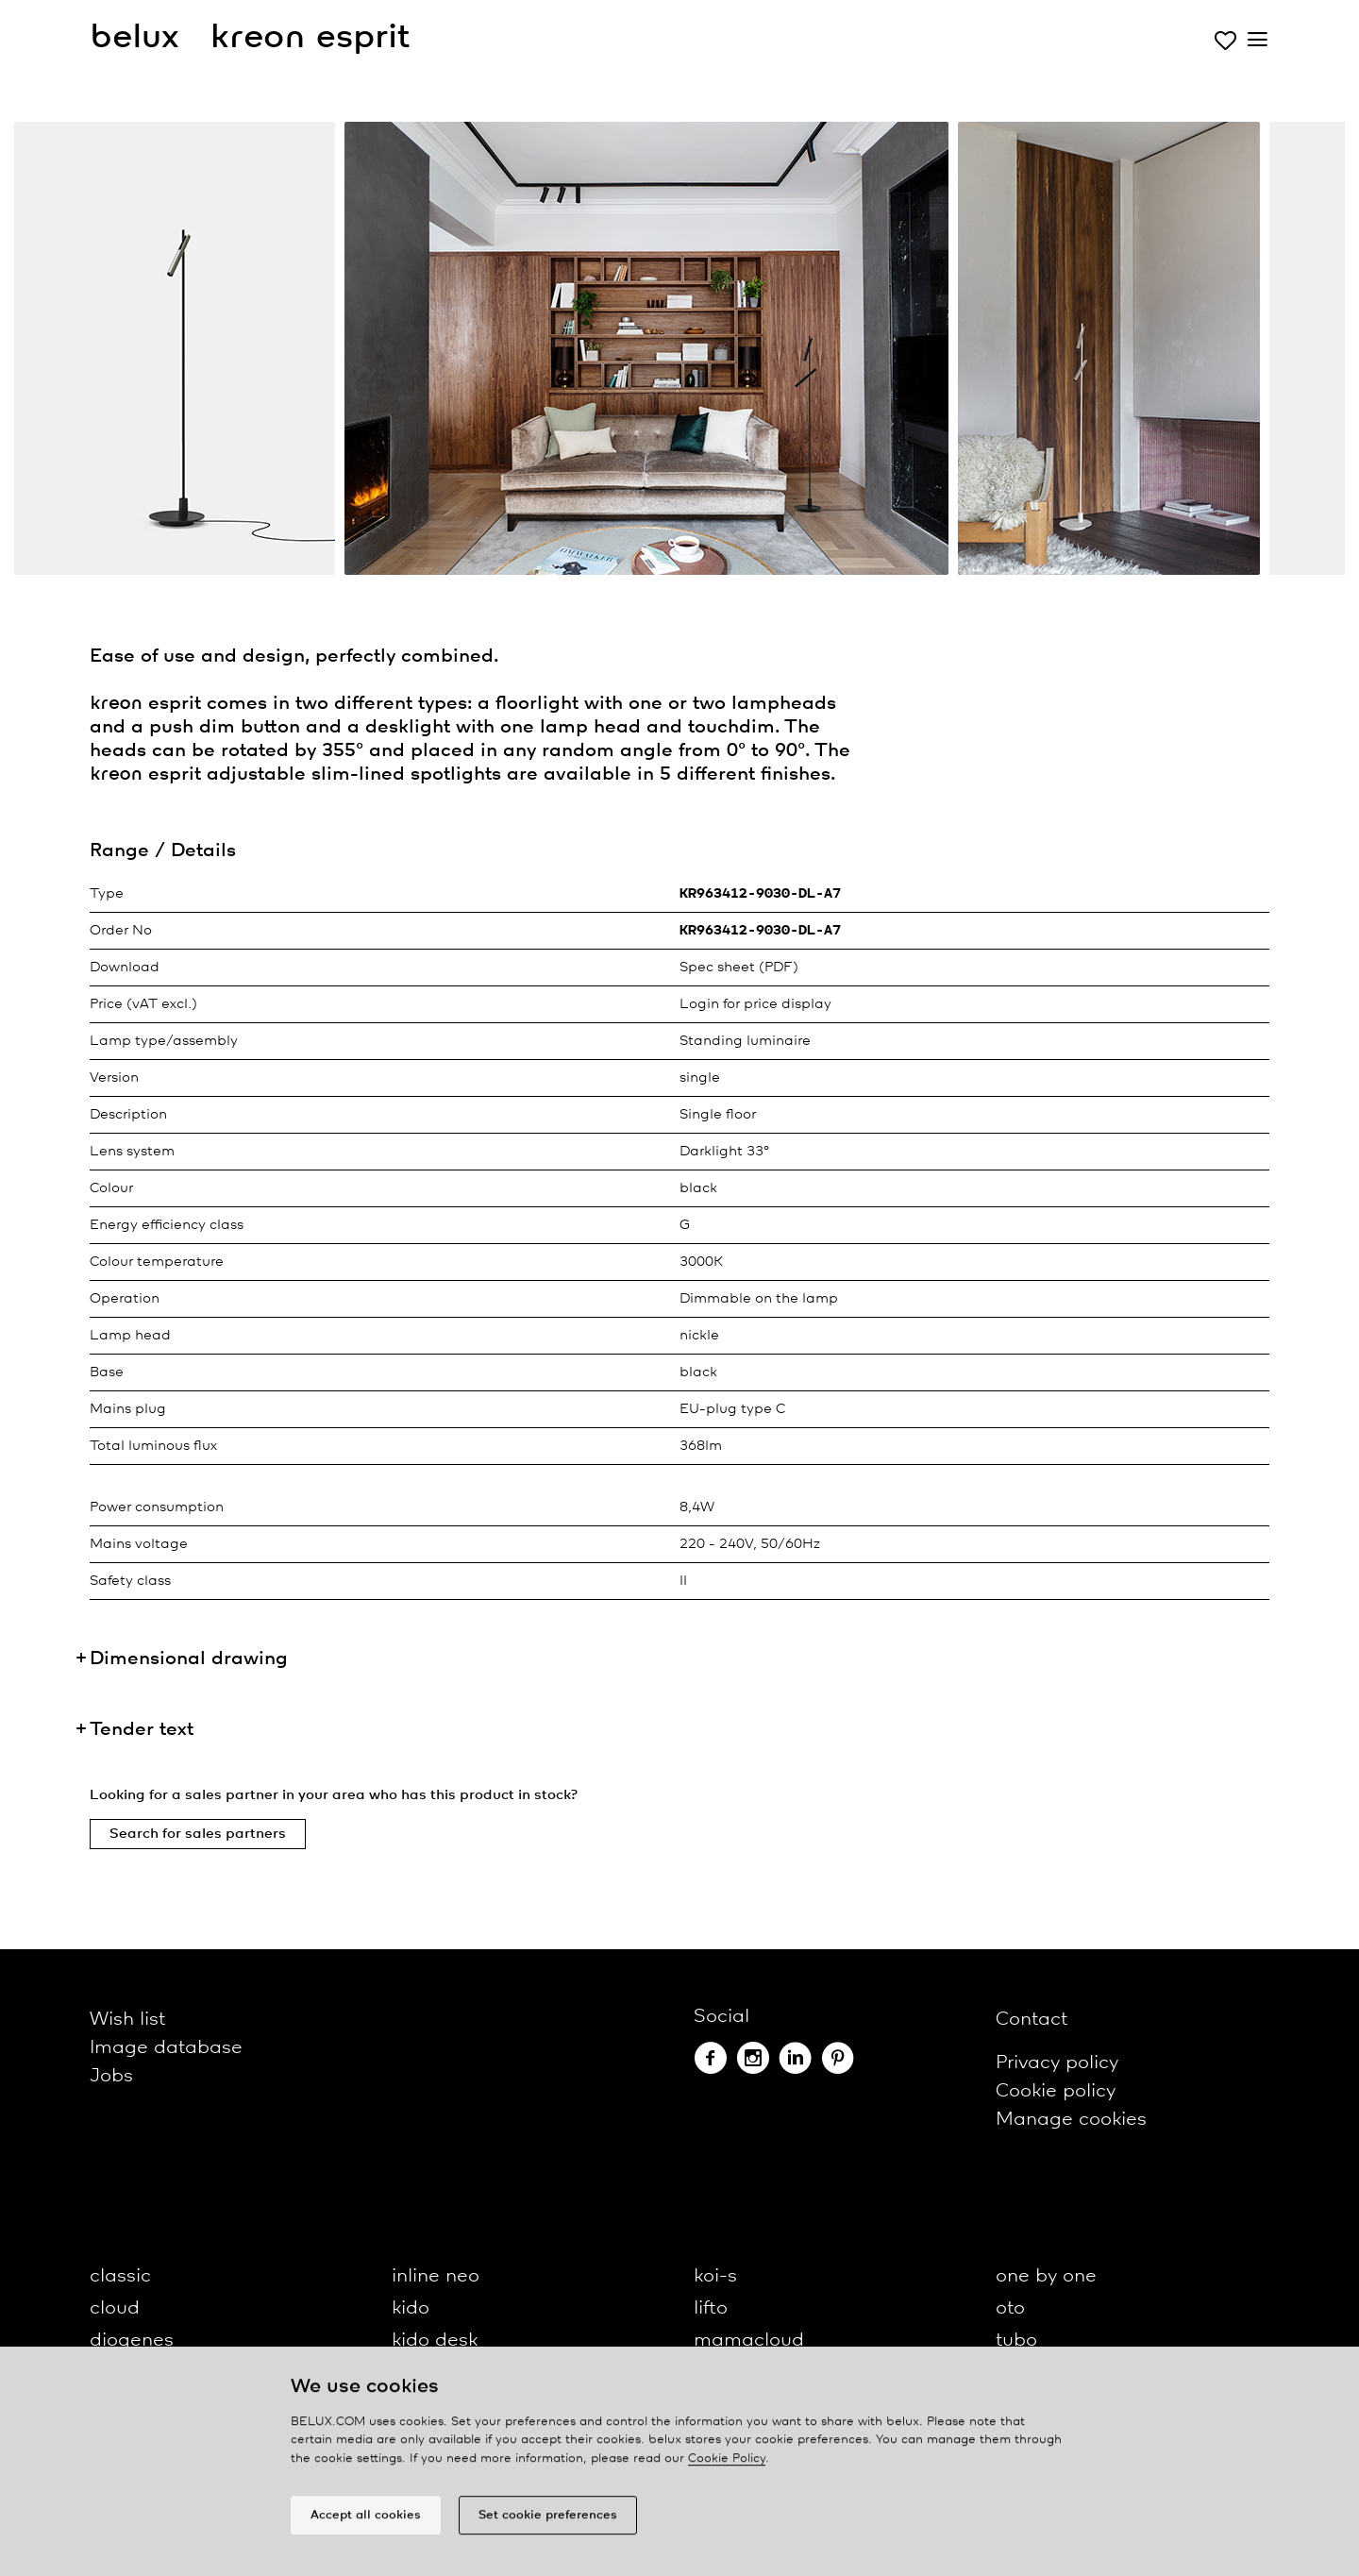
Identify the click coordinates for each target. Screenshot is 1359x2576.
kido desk (435, 2340)
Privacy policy (1057, 2063)
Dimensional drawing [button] (189, 1659)
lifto (711, 2308)
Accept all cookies (365, 2523)
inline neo (435, 2276)
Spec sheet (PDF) (739, 967)
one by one (1046, 2276)
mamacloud (749, 2340)
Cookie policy (1056, 2091)
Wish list (127, 2020)
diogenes (132, 2340)
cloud (115, 2308)
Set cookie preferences (547, 2523)
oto (1010, 2308)
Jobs (111, 2076)
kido (410, 2308)
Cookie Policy (726, 2467)
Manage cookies (1071, 2120)
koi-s (715, 2276)
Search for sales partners (197, 1834)
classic (120, 2276)
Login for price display (755, 1004)
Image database (166, 2048)
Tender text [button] (141, 1730)
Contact (1031, 2020)
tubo (1016, 2340)
